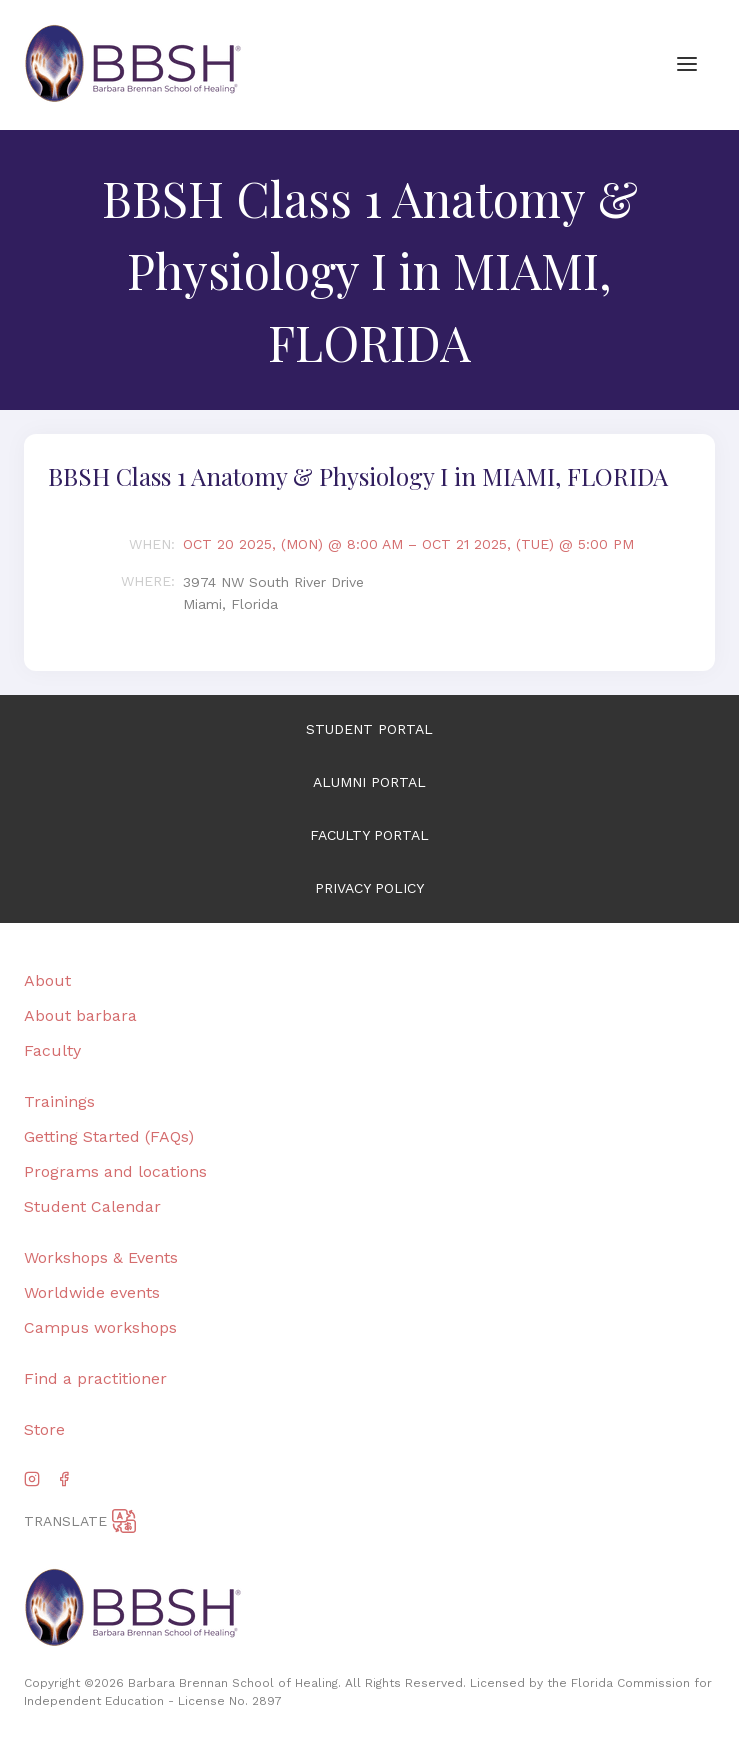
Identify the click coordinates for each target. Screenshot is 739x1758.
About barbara (80, 1015)
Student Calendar (92, 1206)
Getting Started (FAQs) (109, 1136)
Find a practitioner (95, 1378)
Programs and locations (115, 1171)
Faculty (52, 1050)
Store (44, 1429)
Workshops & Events (101, 1257)
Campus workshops (100, 1327)
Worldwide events (92, 1292)
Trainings (59, 1101)
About (47, 980)
